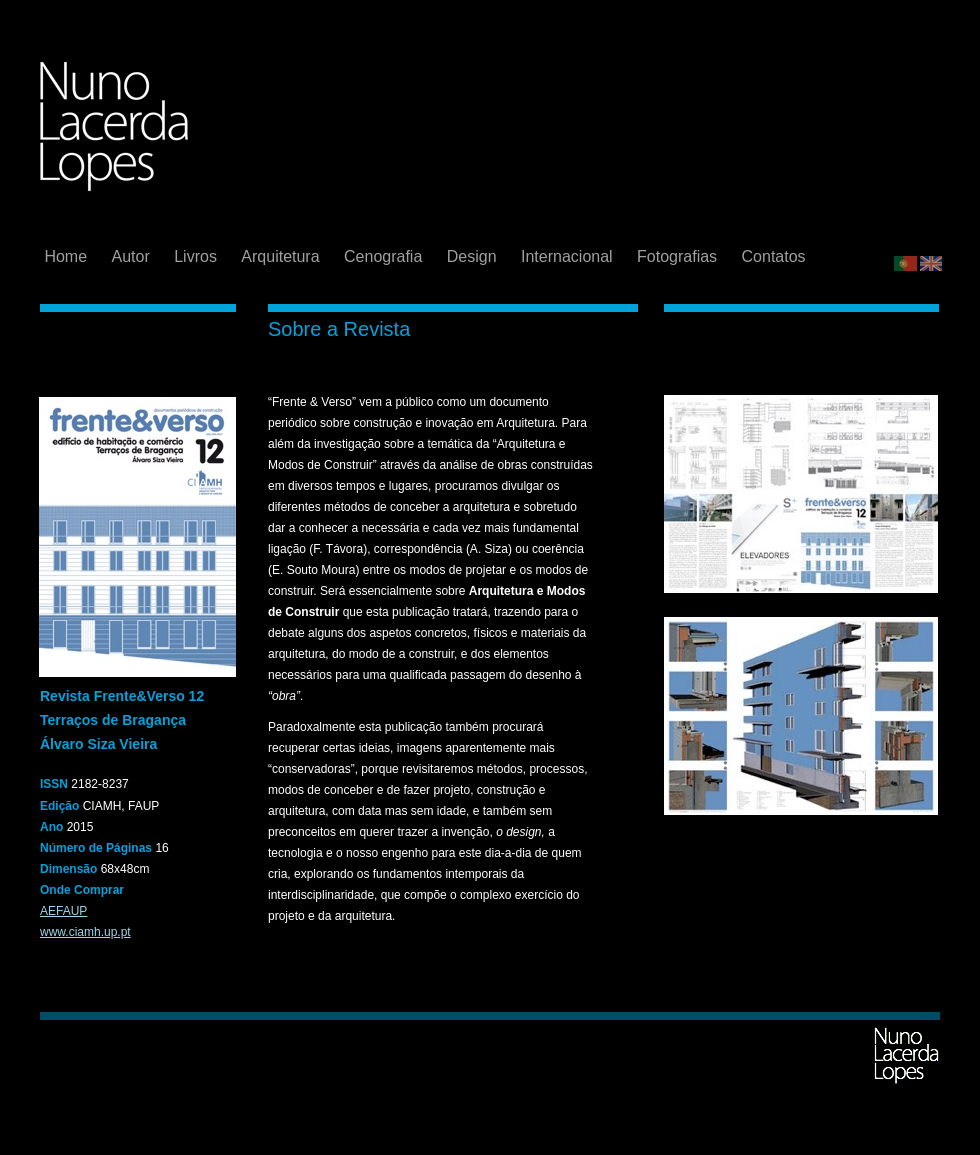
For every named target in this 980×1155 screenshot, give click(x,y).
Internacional (569, 256)
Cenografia (385, 256)
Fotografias (679, 256)
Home (67, 256)
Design (474, 256)
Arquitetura (282, 256)
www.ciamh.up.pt (85, 932)
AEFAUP (63, 911)
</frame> (918, 208)
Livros (197, 256)
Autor (133, 256)
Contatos (774, 256)
